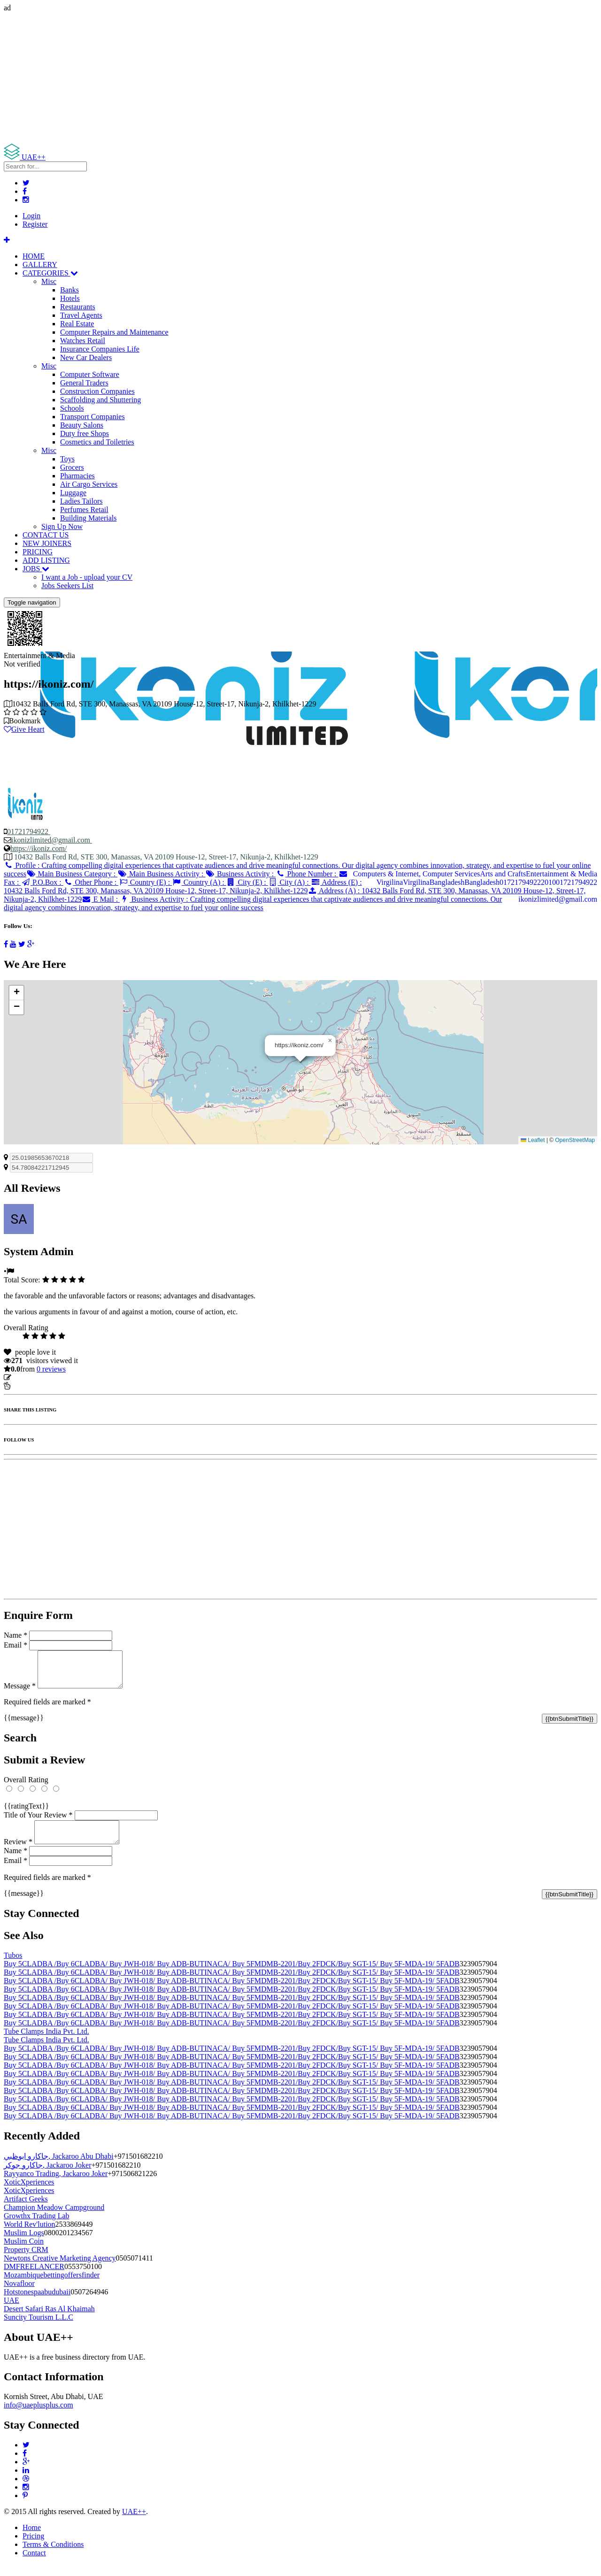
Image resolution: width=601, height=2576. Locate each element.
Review (18, 1853)
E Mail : (101, 899)
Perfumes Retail (84, 510)
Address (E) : (183, 886)
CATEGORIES (50, 273)
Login (31, 216)
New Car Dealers (86, 357)
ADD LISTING (46, 560)
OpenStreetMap (575, 1140)
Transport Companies (92, 417)
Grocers (72, 467)
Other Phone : (90, 882)
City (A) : (289, 882)
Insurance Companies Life (99, 349)
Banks (69, 290)
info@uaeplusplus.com (38, 2416)
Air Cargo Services (88, 484)
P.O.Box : (42, 882)
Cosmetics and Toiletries (97, 442)
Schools (72, 408)
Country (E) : (145, 882)
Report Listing (32, 1386)
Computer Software (89, 374)
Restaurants (77, 307)
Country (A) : (199, 882)
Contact (34, 2564)
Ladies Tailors (81, 501)
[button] (330, 1040)
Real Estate (77, 324)
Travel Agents (81, 315)
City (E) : (247, 882)
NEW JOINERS (47, 543)
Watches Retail (82, 341)
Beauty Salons (81, 425)
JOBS (36, 569)
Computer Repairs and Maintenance (114, 332)
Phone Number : (307, 874)
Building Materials (88, 518)
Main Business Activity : (161, 874)
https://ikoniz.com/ (38, 848)
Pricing (33, 2547)
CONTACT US (46, 535)
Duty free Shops (84, 433)
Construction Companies (97, 391)
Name (15, 1635)
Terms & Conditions (53, 2556)
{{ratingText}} (26, 1813)
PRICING (38, 552)
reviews (51, 1369)
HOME (34, 256)
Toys (67, 459)
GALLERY (40, 264)
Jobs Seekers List (67, 586)
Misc (48, 281)
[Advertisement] (285, 78)
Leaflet (533, 1140)
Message (20, 1693)
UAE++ (134, 2523)
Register (35, 224)
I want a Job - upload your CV (86, 577)
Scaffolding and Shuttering (100, 400)
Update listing (34, 1377)
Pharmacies (77, 476)
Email (15, 1645)
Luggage (73, 493)
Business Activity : (241, 874)
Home (32, 2539)
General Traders (84, 383)
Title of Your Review (38, 1822)
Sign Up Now (62, 526)
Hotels (70, 298)
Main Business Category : (71, 874)
